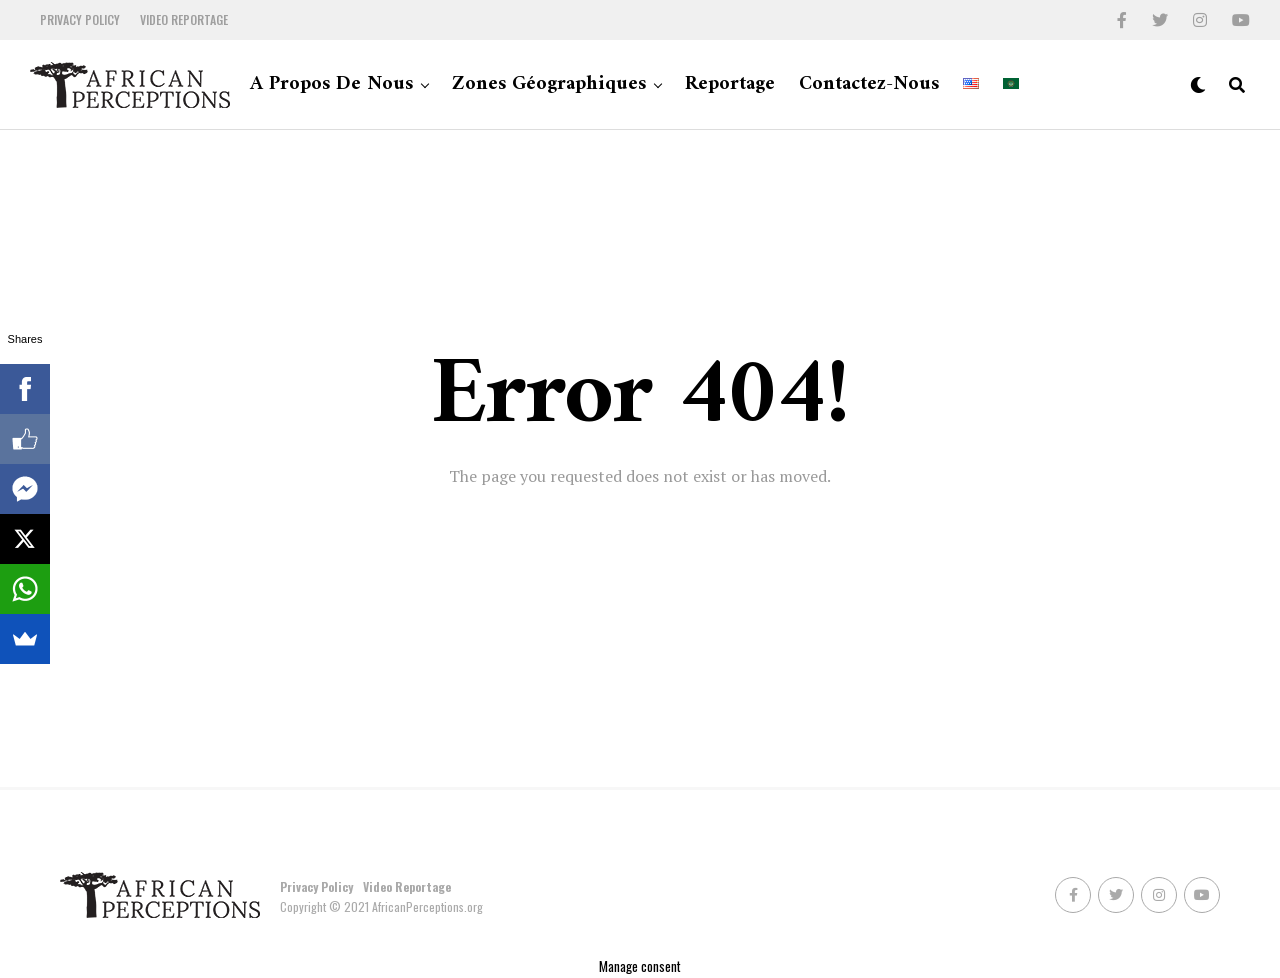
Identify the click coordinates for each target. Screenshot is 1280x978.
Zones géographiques (549, 84)
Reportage (730, 84)
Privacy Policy (80, 19)
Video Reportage (184, 19)
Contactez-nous (869, 84)
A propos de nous (331, 84)
